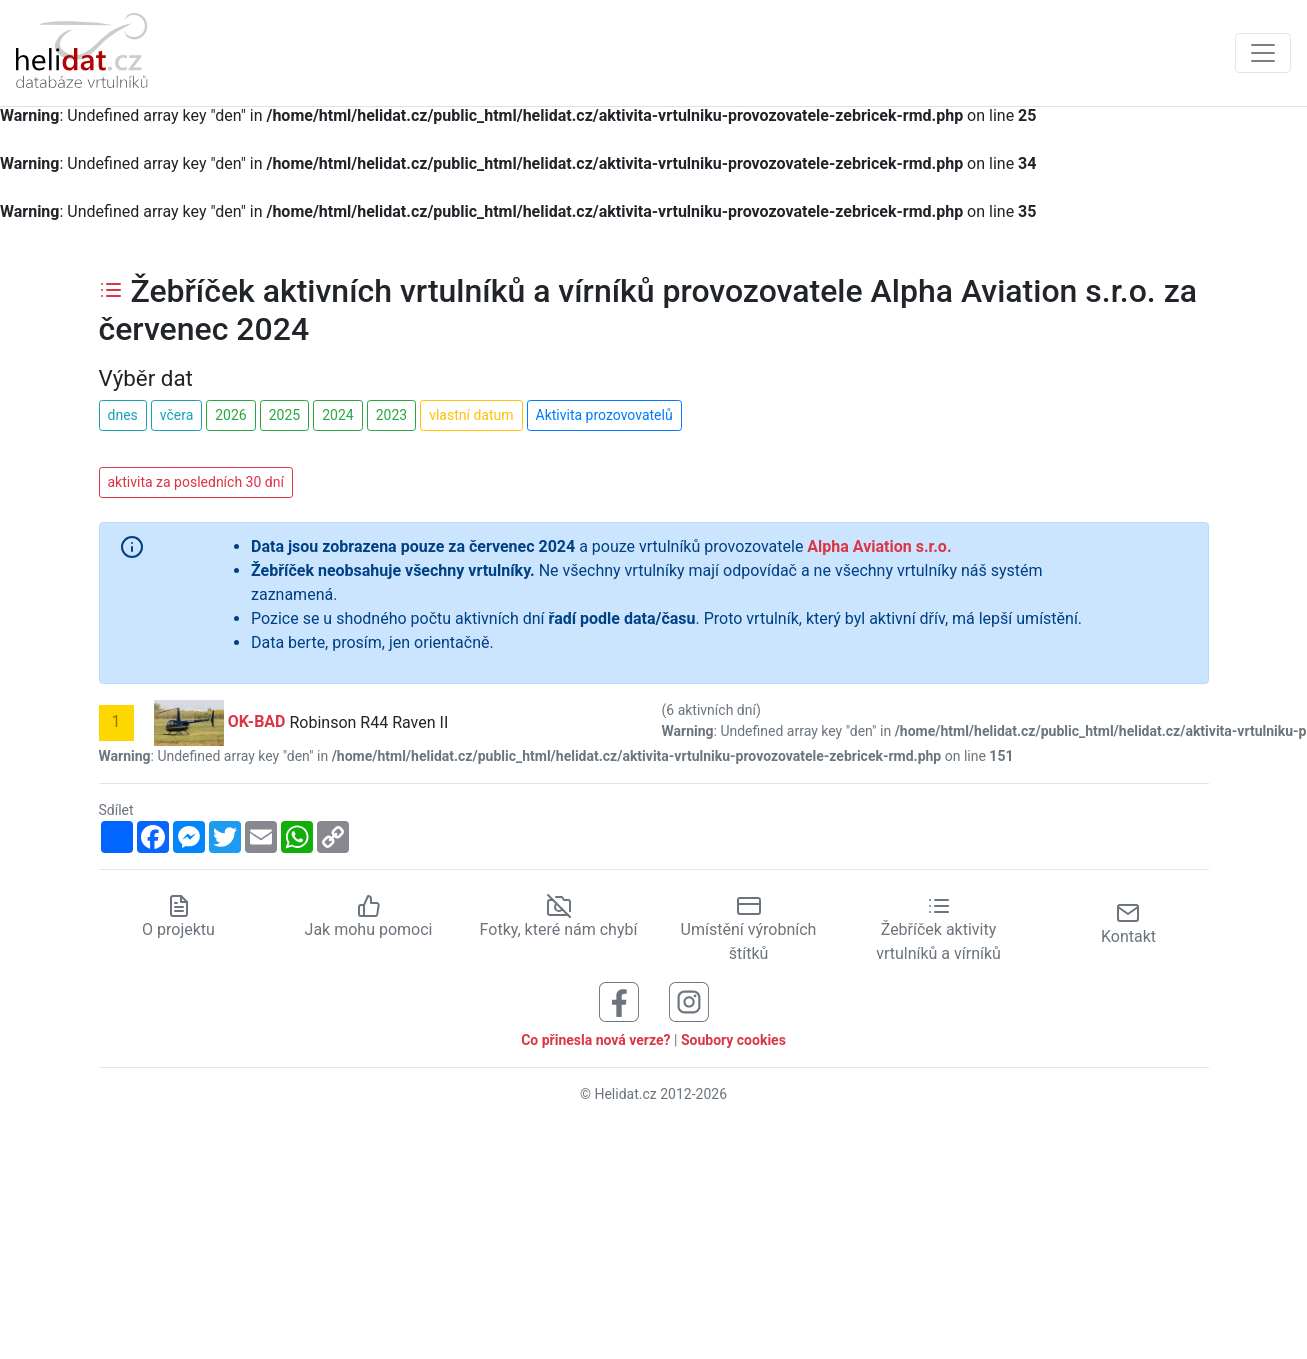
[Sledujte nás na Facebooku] (619, 1001)
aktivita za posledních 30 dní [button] (196, 482)
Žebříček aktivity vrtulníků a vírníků (938, 930)
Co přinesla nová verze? (595, 1040)
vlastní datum (471, 415)
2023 (391, 415)
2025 (284, 415)
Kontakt (1128, 923)
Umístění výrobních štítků (749, 930)
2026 (230, 415)
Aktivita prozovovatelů (604, 415)
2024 (337, 415)
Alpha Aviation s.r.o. (879, 546)
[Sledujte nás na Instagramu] (689, 1001)
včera (177, 415)
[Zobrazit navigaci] (1263, 53)
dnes (123, 415)
